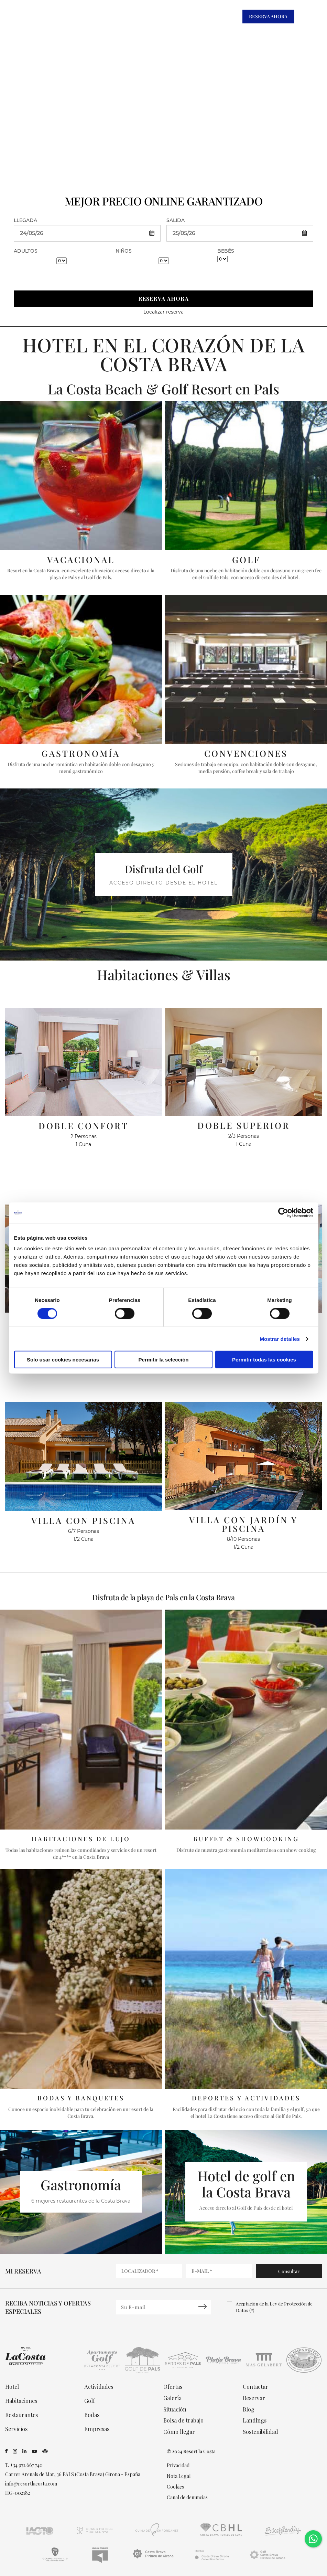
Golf (89, 2400)
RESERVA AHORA (268, 16)
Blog (248, 2409)
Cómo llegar (179, 2432)
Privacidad (178, 2465)
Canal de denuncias (187, 2497)
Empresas (96, 2428)
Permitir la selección (164, 1360)
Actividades (98, 2386)
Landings (254, 2420)
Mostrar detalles (280, 1339)
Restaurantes (21, 2414)
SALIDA (175, 220)
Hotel (12, 2386)
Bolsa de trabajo (183, 2420)
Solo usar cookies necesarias (63, 1360)
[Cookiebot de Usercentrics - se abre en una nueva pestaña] (283, 1212)
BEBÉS (225, 251)
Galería (172, 2398)
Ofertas (172, 2386)
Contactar (255, 2386)
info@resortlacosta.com (31, 2484)
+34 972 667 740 (26, 2465)
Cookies (175, 2487)
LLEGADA (25, 220)
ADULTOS (25, 251)
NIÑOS (124, 251)
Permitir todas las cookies (264, 1360)
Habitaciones (21, 2400)
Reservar (254, 2398)
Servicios (16, 2428)
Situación (174, 2409)
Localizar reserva (163, 312)
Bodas (91, 2414)
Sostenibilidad (260, 2432)
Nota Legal (178, 2476)
